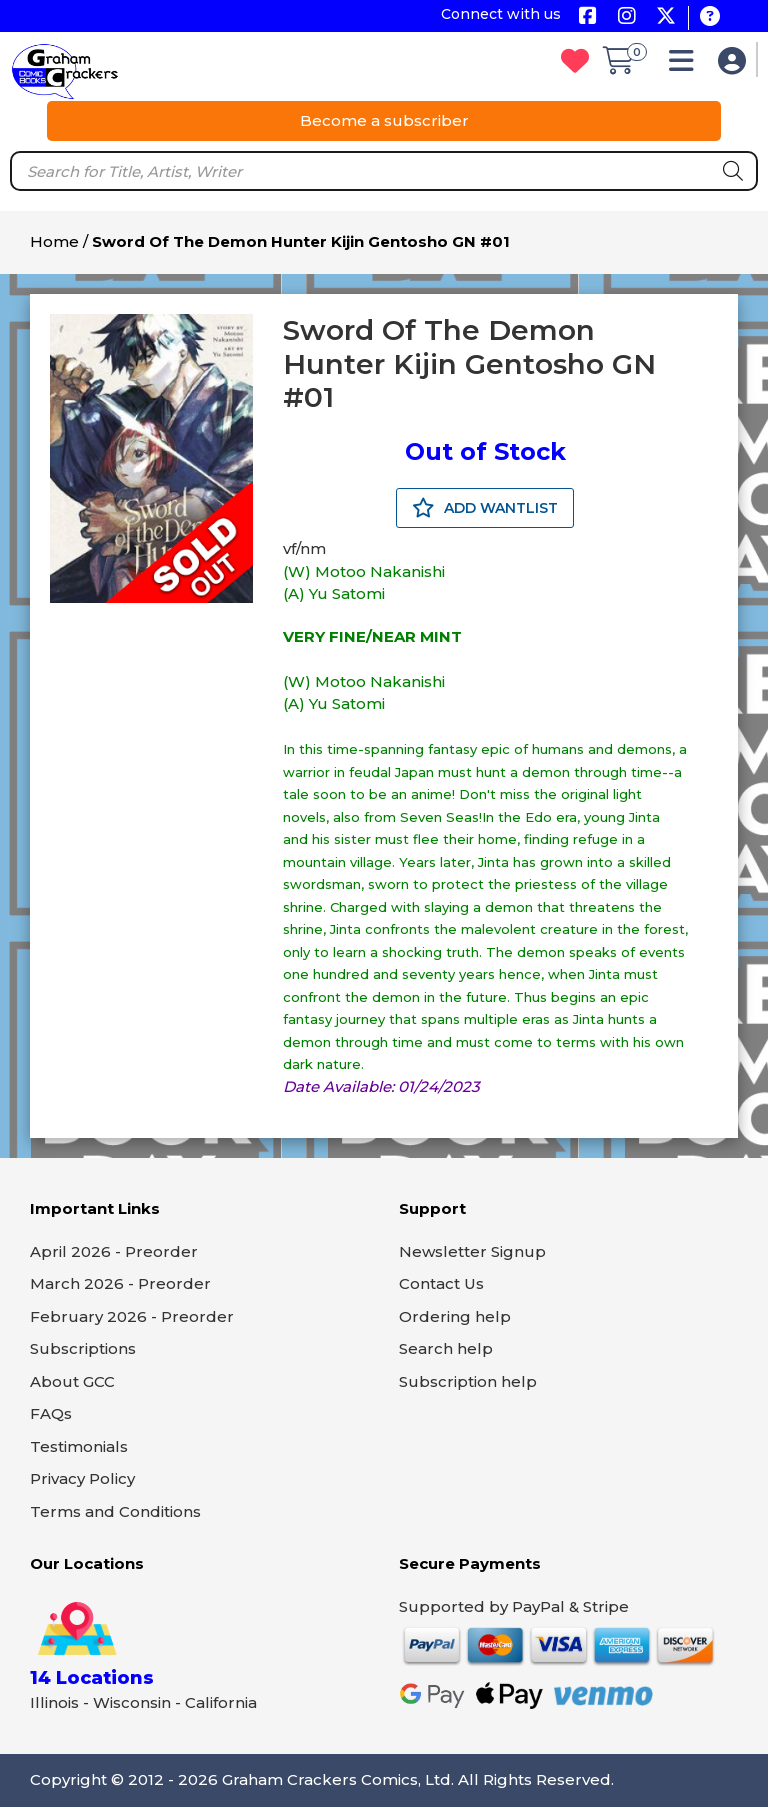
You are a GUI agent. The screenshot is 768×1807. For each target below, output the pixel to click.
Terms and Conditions (115, 1511)
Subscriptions (83, 1348)
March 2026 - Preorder (120, 1283)
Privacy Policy (82, 1478)
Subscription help (468, 1381)
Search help (446, 1348)
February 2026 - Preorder (132, 1316)
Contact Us (441, 1283)
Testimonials (79, 1446)
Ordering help (455, 1316)
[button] (686, 65)
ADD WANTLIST (485, 508)
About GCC (72, 1381)
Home (54, 241)
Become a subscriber (384, 120)
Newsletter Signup (472, 1251)
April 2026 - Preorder (114, 1251)
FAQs (51, 1413)
